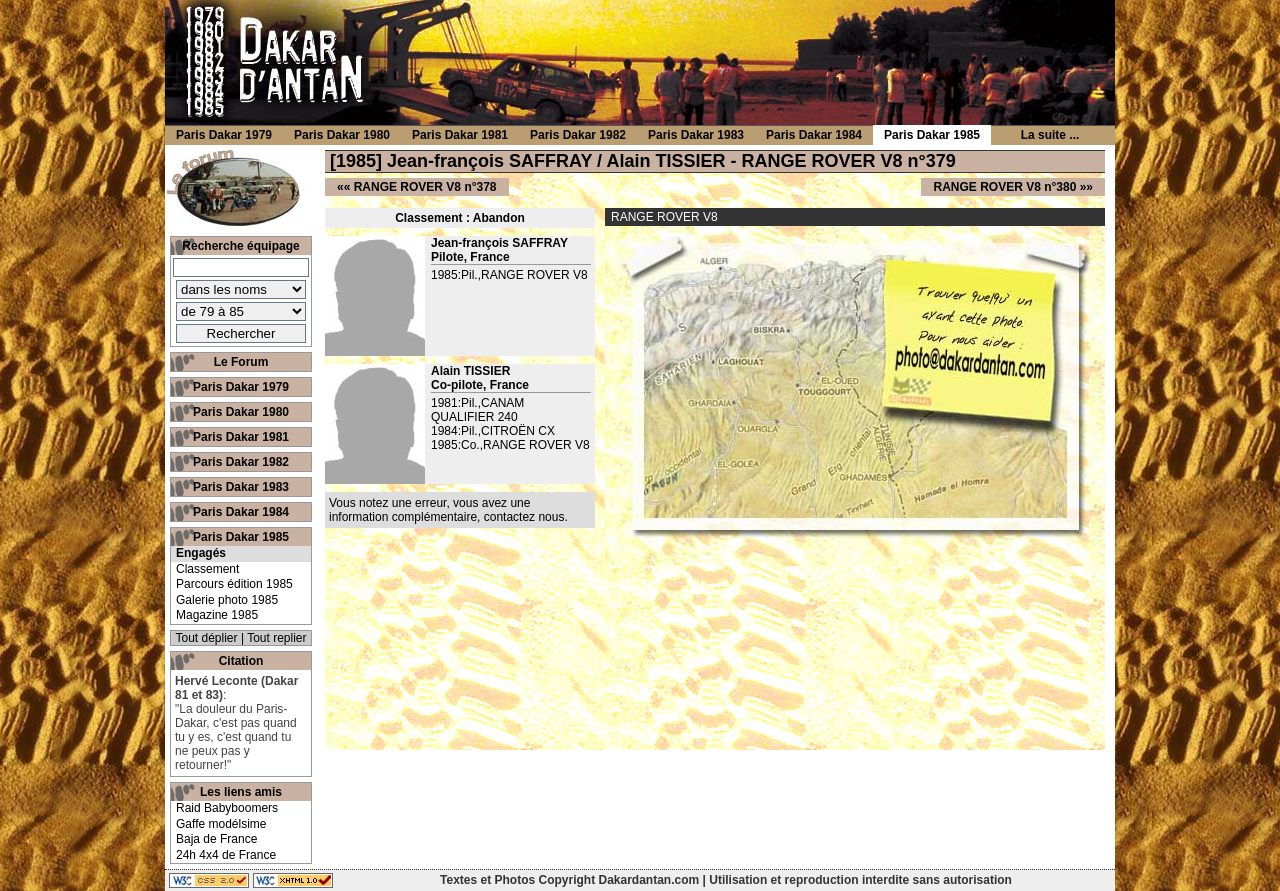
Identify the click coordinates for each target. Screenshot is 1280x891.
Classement (207, 569)
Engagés (201, 553)
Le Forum (241, 362)
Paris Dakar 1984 (241, 512)
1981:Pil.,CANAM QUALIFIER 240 (477, 410)
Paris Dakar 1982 (241, 462)
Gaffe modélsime (221, 824)
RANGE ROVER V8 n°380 (1004, 187)
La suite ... (1050, 135)
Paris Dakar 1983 (241, 487)
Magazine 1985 (217, 615)
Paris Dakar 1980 (241, 412)
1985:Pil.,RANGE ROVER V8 (509, 275)
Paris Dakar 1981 (241, 437)
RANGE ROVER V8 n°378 (425, 187)
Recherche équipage (240, 246)
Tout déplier (207, 638)
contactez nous (524, 517)
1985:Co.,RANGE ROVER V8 (510, 445)
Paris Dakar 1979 (241, 387)
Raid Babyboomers (227, 808)
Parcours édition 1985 (234, 584)
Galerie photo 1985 (227, 600)
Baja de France (216, 839)
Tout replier (276, 638)
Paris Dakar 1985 (241, 537)
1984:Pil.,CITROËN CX (493, 431)
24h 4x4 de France (226, 855)
